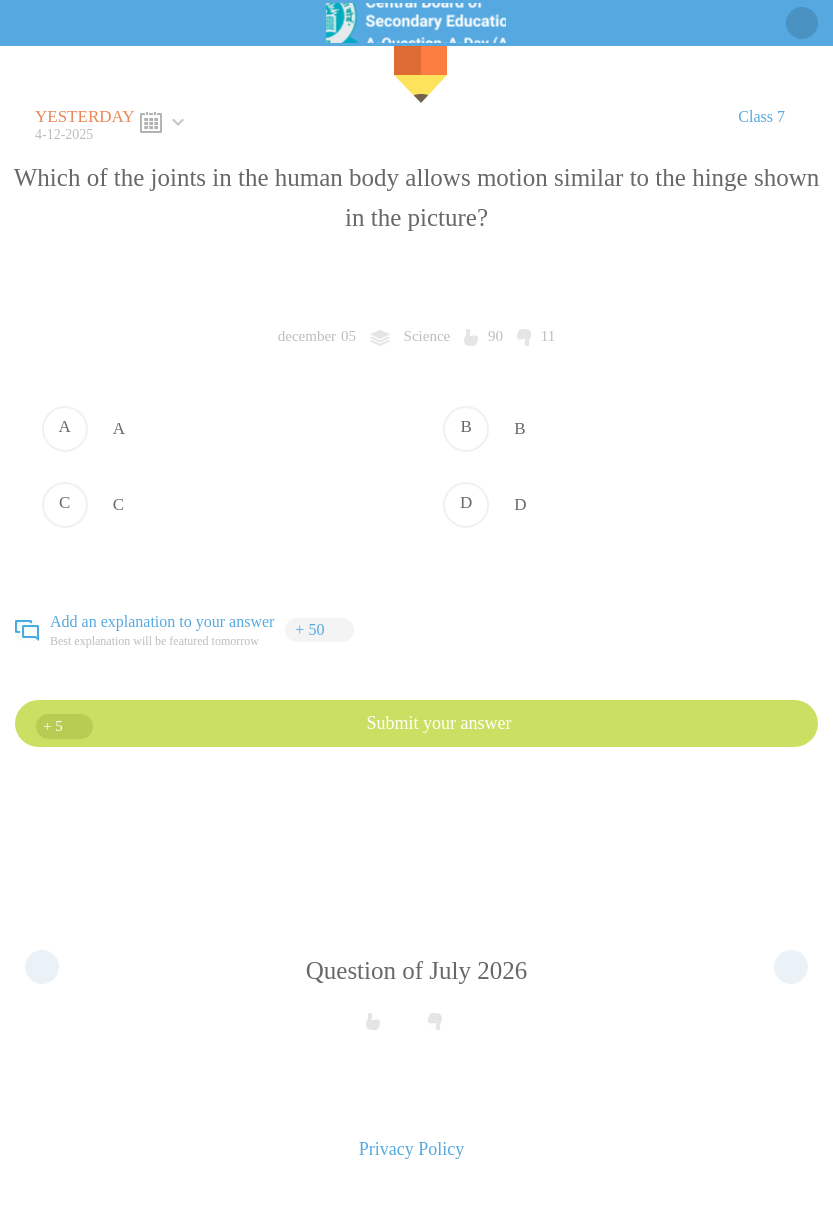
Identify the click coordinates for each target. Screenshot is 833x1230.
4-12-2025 (87, 124)
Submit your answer (273, 726)
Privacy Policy (412, 1149)
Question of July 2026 (417, 970)
